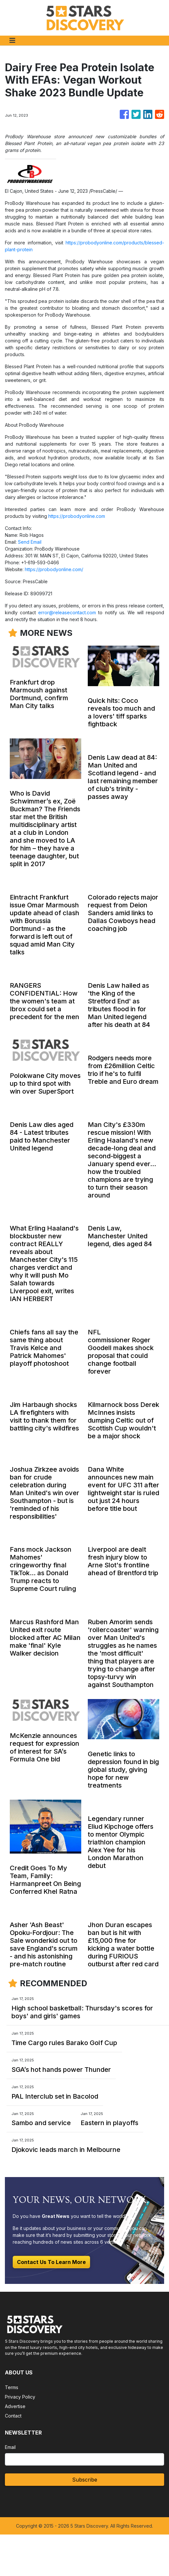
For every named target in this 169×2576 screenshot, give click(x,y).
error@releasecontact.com (67, 612)
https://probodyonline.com (76, 516)
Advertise (15, 2406)
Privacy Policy (20, 2397)
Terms (11, 2387)
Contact (13, 2416)
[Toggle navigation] (12, 40)
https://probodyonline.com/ (54, 569)
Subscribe (84, 2479)
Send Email (29, 542)
